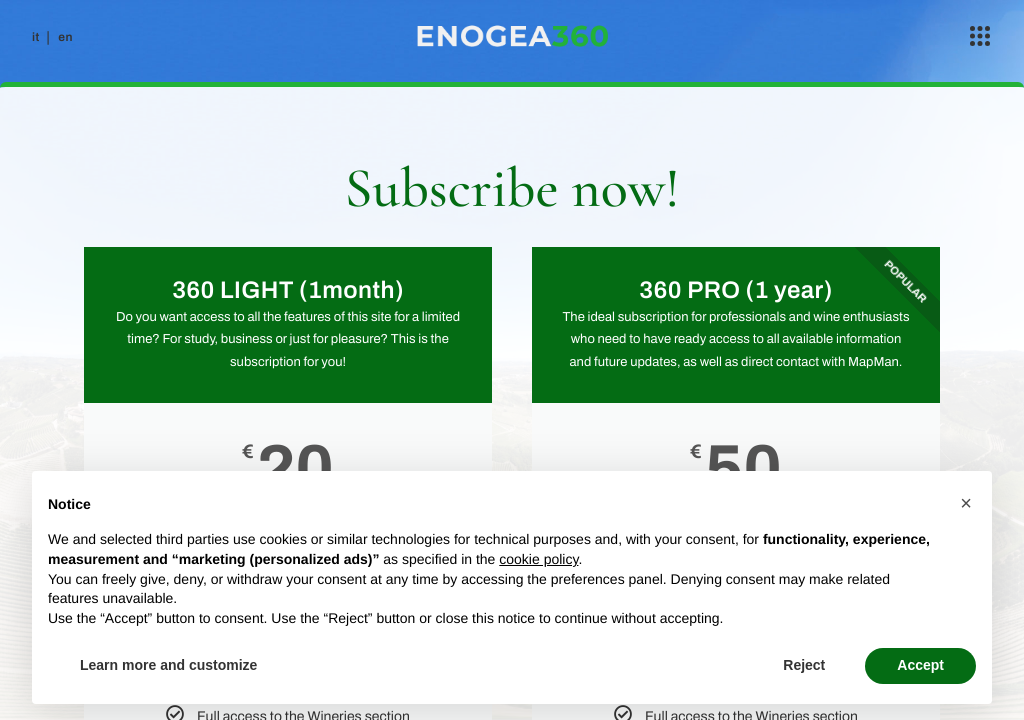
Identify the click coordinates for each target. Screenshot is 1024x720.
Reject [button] (804, 665)
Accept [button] (920, 665)
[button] (966, 503)
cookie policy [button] (538, 559)
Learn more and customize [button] (168, 665)
